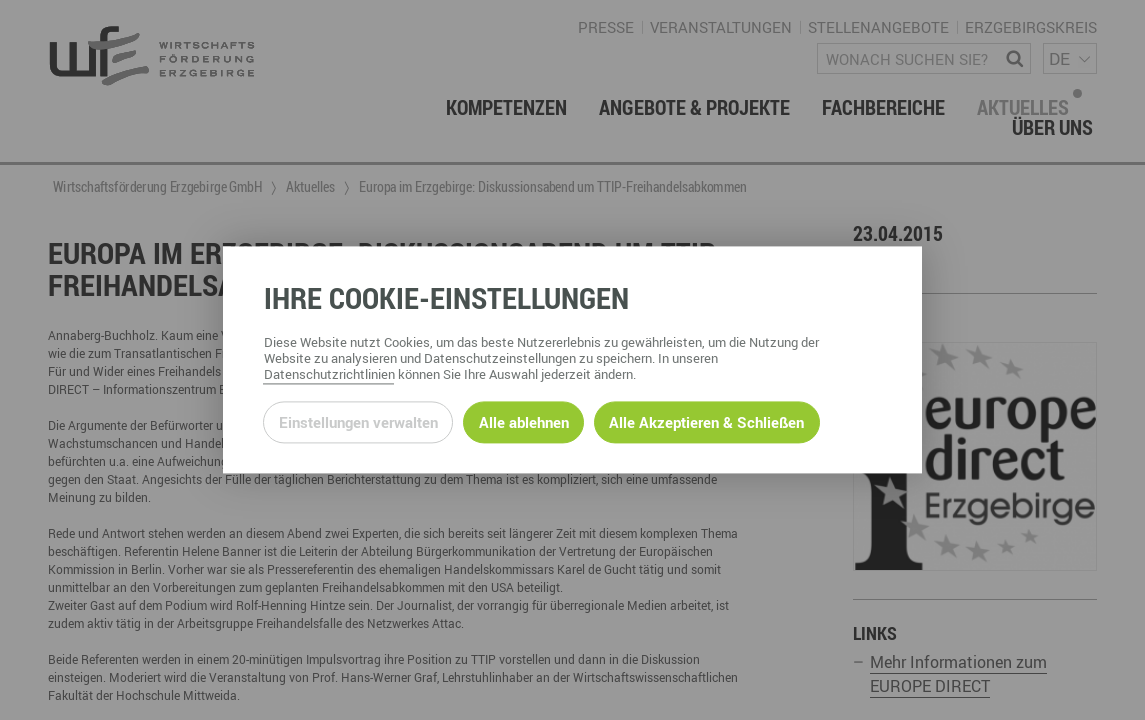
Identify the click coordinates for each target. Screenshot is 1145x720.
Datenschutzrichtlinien (329, 375)
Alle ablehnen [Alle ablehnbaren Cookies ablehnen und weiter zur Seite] (524, 422)
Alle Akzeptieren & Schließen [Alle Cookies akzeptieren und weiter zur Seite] (706, 422)
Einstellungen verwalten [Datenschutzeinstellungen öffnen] (358, 422)
